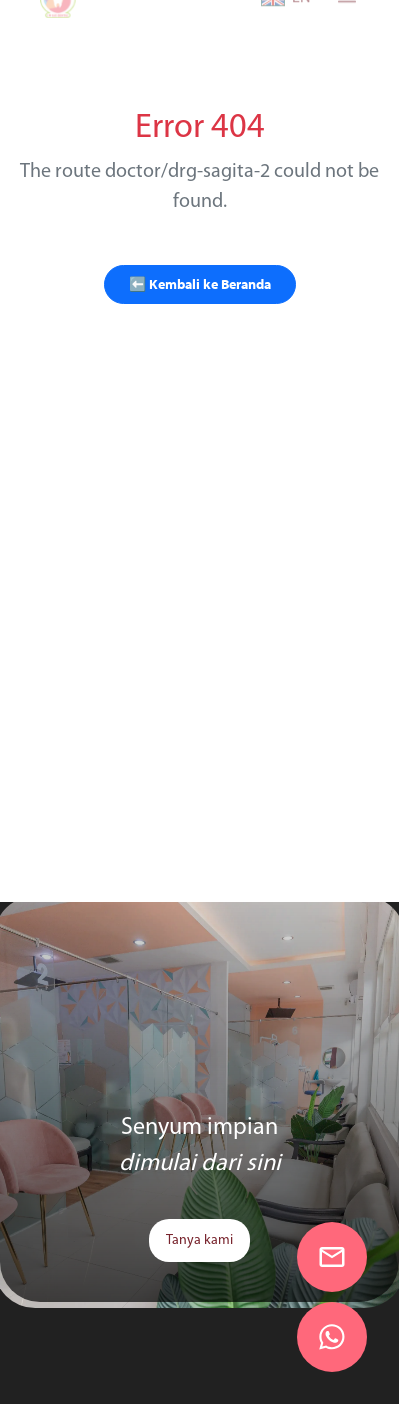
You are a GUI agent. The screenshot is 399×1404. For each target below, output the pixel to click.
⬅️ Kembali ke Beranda (200, 284)
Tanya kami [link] (199, 1240)
